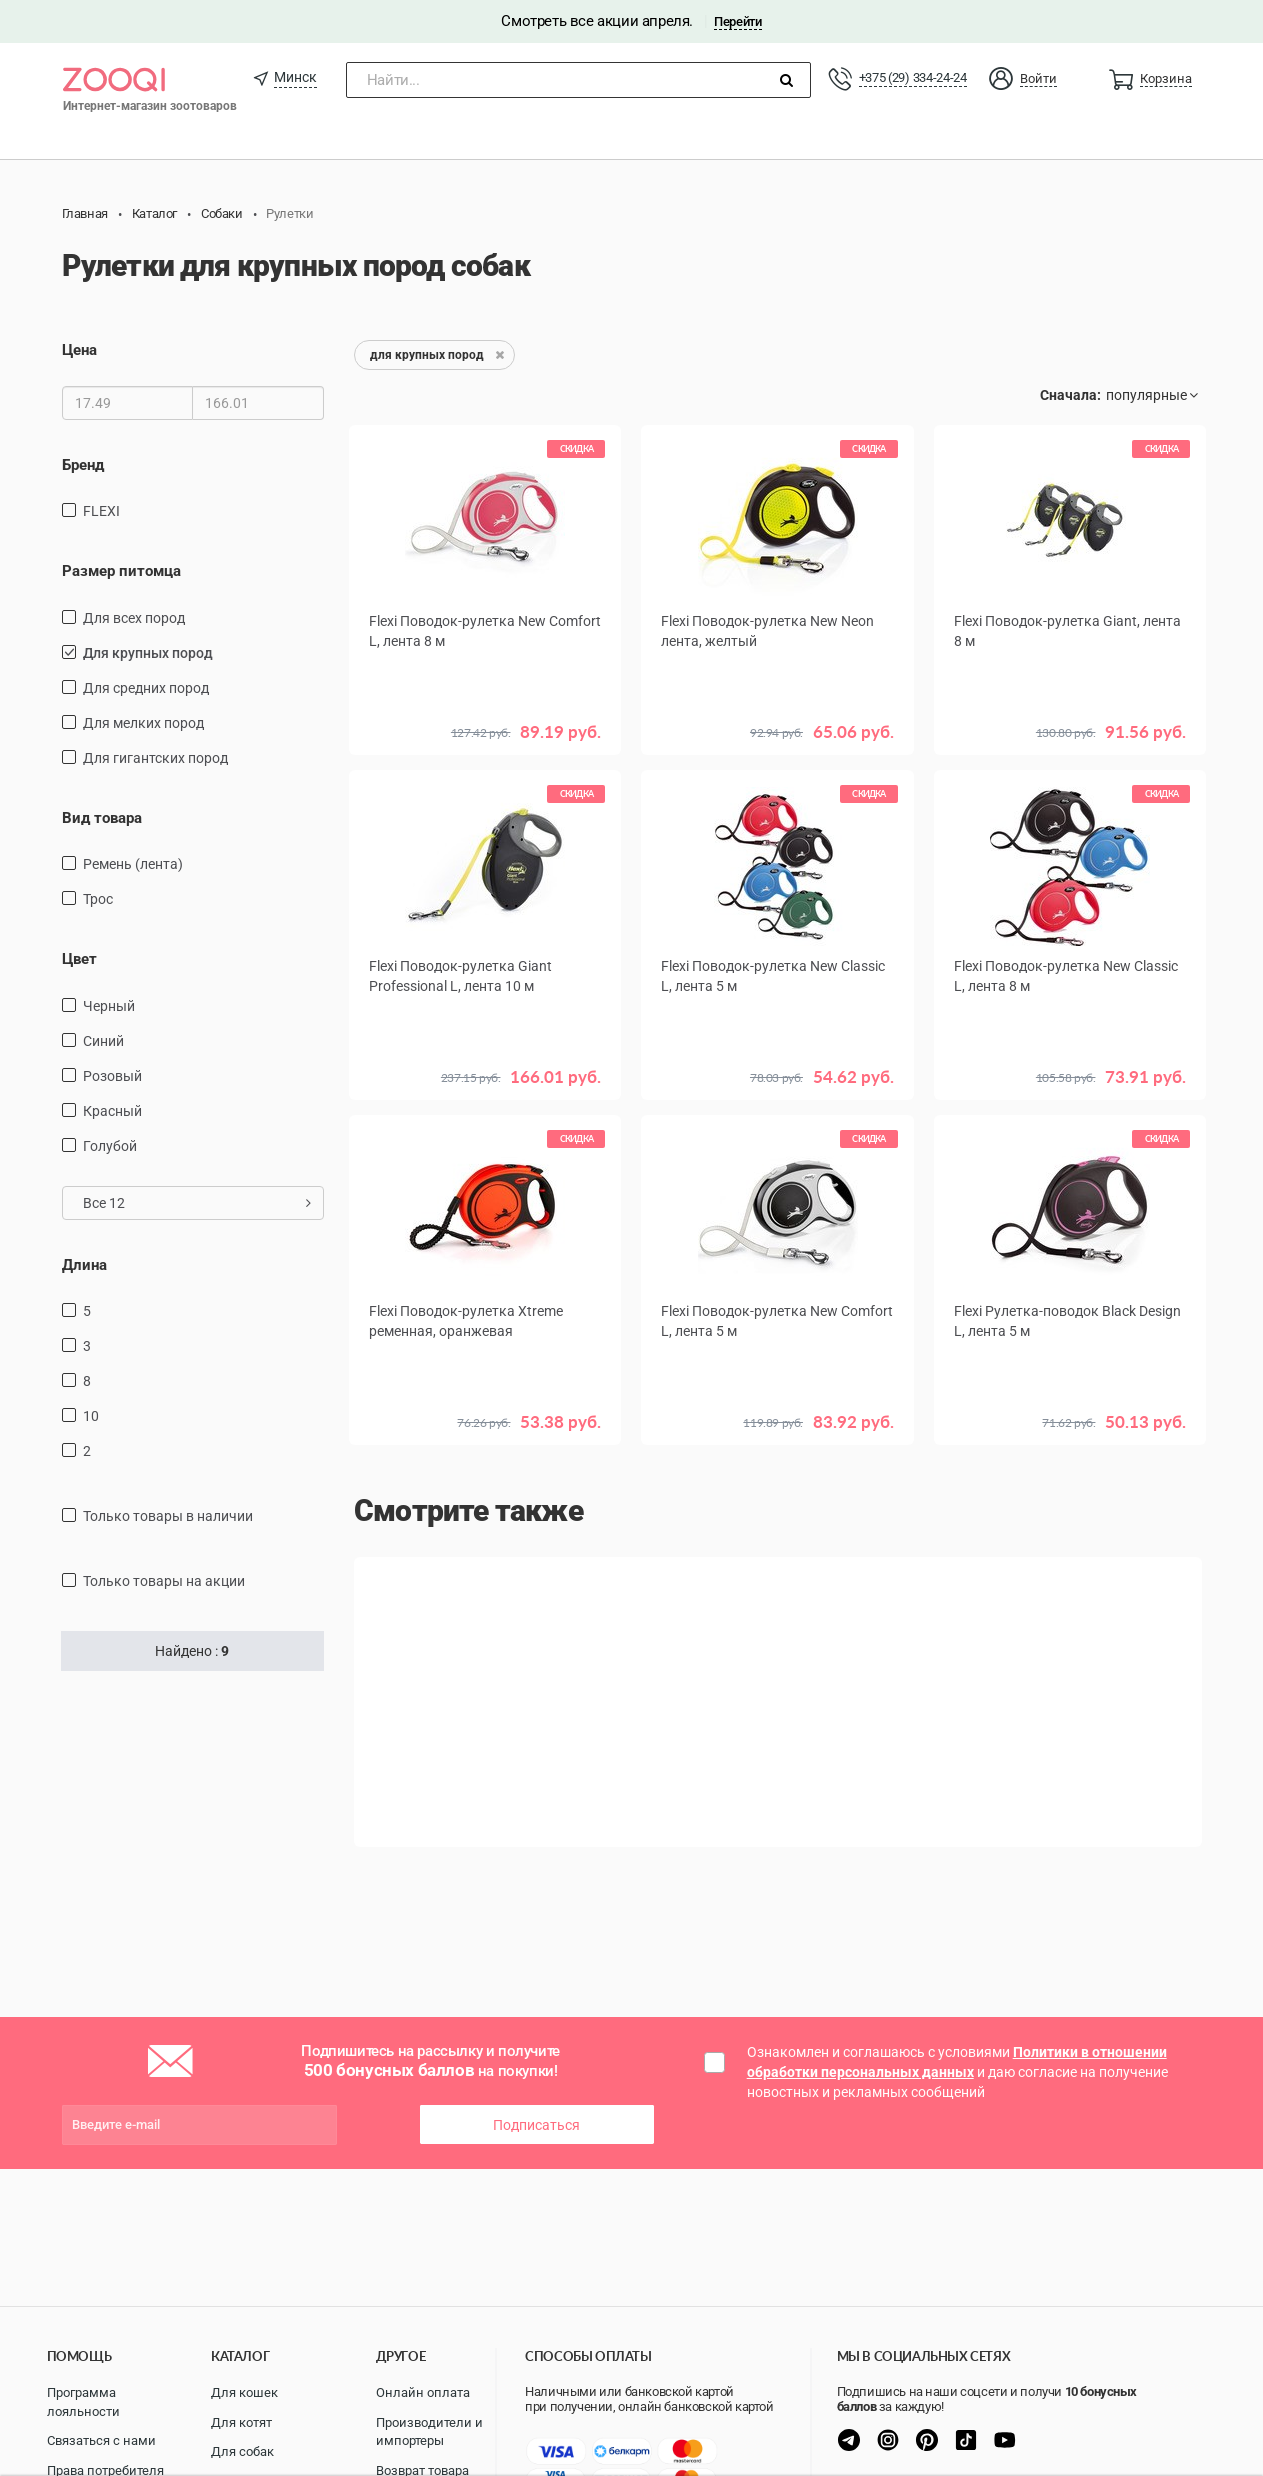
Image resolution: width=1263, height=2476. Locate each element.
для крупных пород (148, 653)
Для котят (241, 2422)
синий (103, 1041)
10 (91, 1416)
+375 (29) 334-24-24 (913, 77)
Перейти (737, 21)
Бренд (83, 465)
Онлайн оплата (423, 2392)
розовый (112, 1076)
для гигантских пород (155, 758)
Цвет (79, 959)
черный (109, 1006)
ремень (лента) (133, 864)
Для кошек (244, 2392)
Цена (79, 350)
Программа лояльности (83, 2402)
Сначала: (1070, 395)
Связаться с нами (101, 2440)
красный (112, 1111)
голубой (110, 1146)
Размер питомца (121, 571)
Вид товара (102, 818)
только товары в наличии (168, 1516)
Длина (84, 1265)
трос (98, 899)
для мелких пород (143, 723)
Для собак (242, 2451)
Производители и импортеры (429, 2432)
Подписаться (536, 2125)
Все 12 (197, 1203)
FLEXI (101, 511)
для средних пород (146, 688)
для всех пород (134, 618)
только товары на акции (164, 1581)
